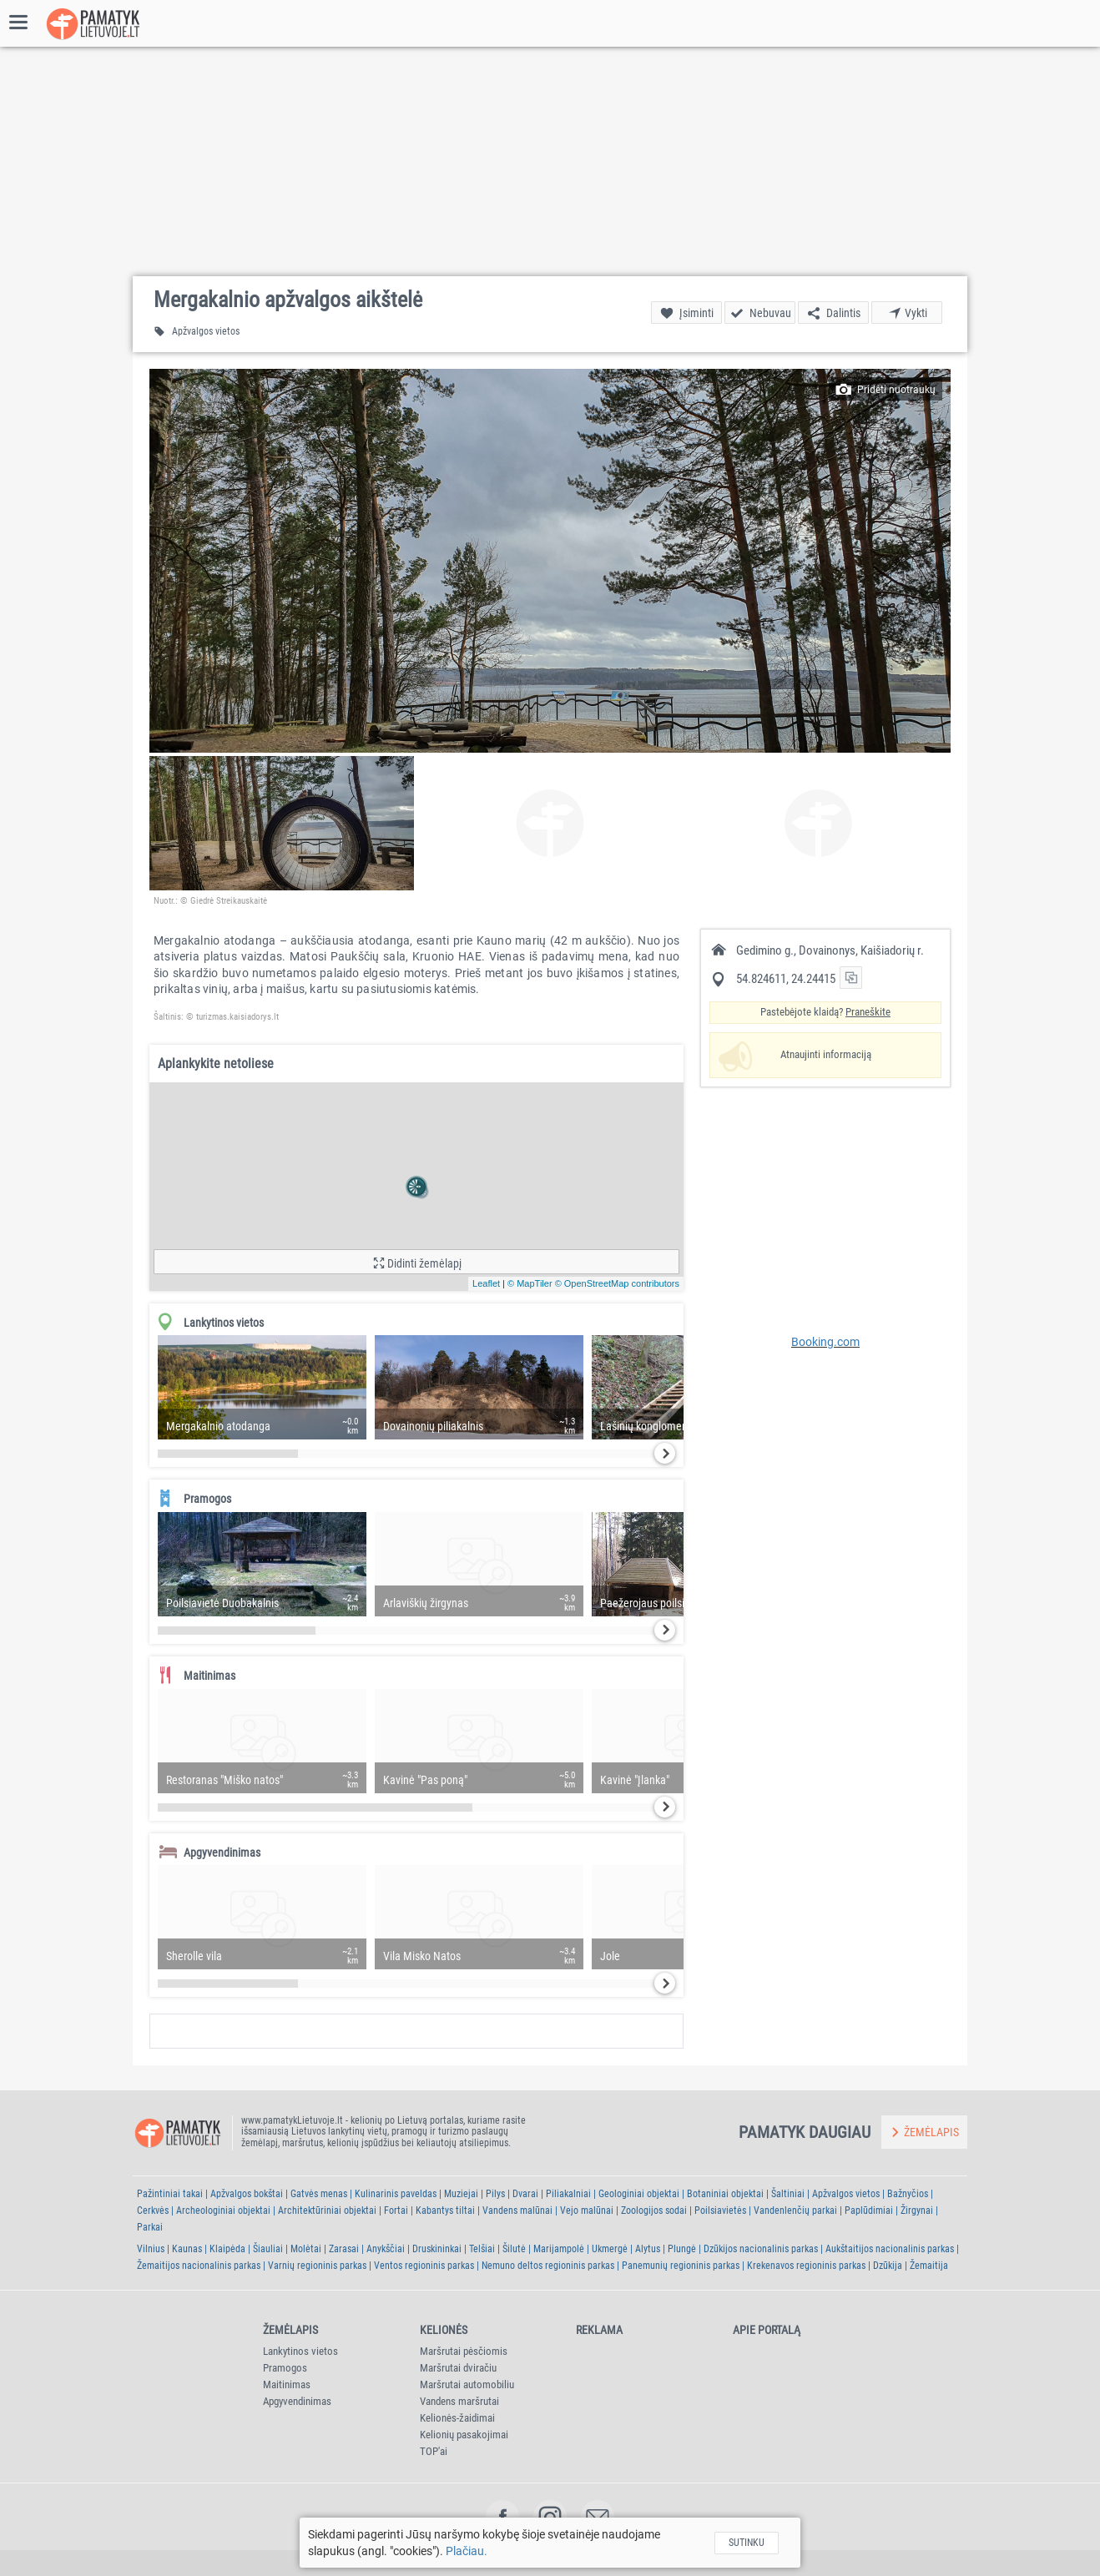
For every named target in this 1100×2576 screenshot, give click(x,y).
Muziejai (461, 2194)
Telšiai (482, 2249)
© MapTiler (530, 1283)
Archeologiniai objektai (223, 2210)
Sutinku (746, 2542)
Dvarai (525, 2194)
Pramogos (285, 2368)
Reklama (599, 2330)
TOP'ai (433, 2451)
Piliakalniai (568, 2194)
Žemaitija (929, 2265)
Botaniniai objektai (725, 2194)
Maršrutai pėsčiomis (463, 2351)
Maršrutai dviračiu (458, 2368)
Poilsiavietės (720, 2210)
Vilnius (150, 2249)
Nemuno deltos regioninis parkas (548, 2265)
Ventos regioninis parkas (424, 2265)
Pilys (495, 2194)
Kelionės (443, 2330)
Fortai (396, 2210)
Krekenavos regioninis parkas (806, 2265)
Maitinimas (286, 2384)
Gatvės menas (318, 2194)
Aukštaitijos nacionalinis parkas (889, 2249)
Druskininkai (437, 2249)
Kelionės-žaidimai (457, 2418)
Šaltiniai (788, 2194)
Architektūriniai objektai (327, 2210)
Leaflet (486, 1283)
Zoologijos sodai (654, 2210)
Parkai (150, 2227)
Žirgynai (917, 2210)
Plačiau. (466, 2551)
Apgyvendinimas (297, 2401)
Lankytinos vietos (300, 2351)
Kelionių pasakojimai (464, 2434)
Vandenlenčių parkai (795, 2210)
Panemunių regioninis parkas (680, 2265)
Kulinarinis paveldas (395, 2194)
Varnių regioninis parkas (317, 2265)
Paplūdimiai (869, 2210)
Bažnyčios (907, 2194)
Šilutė (514, 2249)
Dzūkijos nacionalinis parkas (761, 2249)
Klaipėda (227, 2249)
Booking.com (825, 1341)
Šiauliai (268, 2249)
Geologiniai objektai (638, 2194)
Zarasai (344, 2249)
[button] (550, 561)
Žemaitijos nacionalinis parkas (198, 2265)
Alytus (647, 2249)
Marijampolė (558, 2249)
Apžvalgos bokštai (246, 2194)
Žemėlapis (290, 2330)
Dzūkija (887, 2265)
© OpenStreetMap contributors (617, 1283)
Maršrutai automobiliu (467, 2384)
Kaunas (187, 2249)
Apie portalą (766, 2330)
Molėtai (305, 2249)
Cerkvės (153, 2210)
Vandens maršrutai (459, 2401)
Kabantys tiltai (445, 2210)
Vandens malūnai (517, 2210)
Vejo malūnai (586, 2210)
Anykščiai (385, 2249)
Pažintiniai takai (170, 2194)
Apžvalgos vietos (846, 2194)
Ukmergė (610, 2249)
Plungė (682, 2249)
